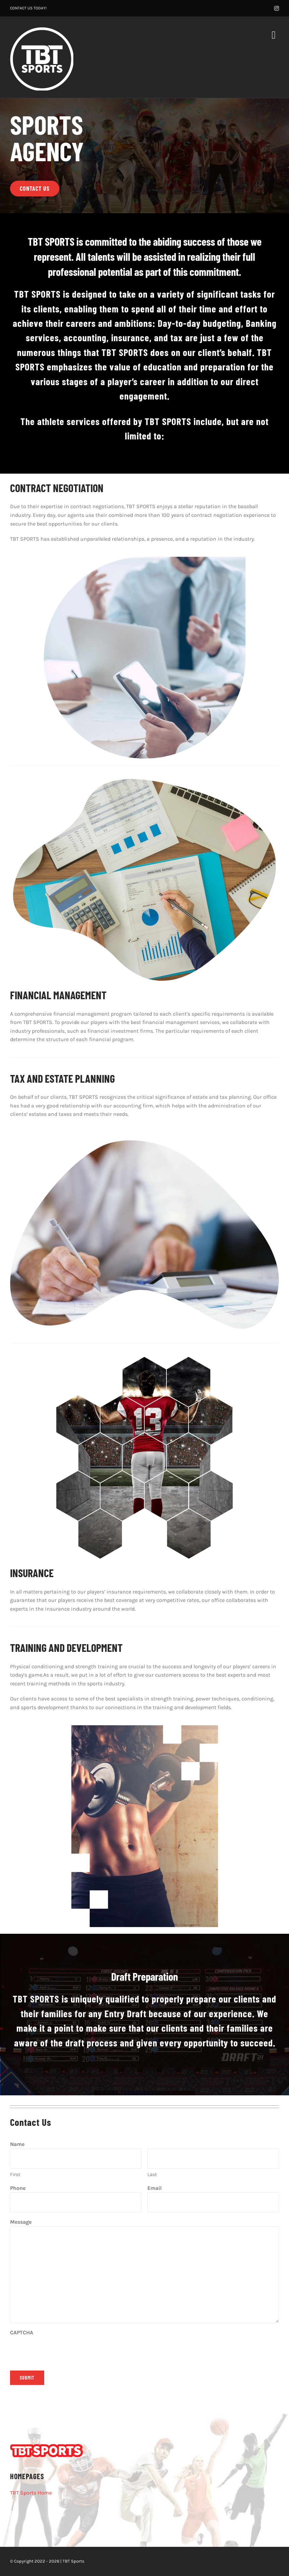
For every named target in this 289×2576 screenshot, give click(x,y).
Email (164, 2188)
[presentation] (61, 2350)
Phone (27, 2188)
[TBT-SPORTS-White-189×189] (41, 29)
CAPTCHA (21, 2332)
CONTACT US (21, 8)
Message (20, 2222)
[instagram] (276, 8)
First (15, 2174)
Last (152, 2174)
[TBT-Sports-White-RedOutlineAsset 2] (46, 2446)
